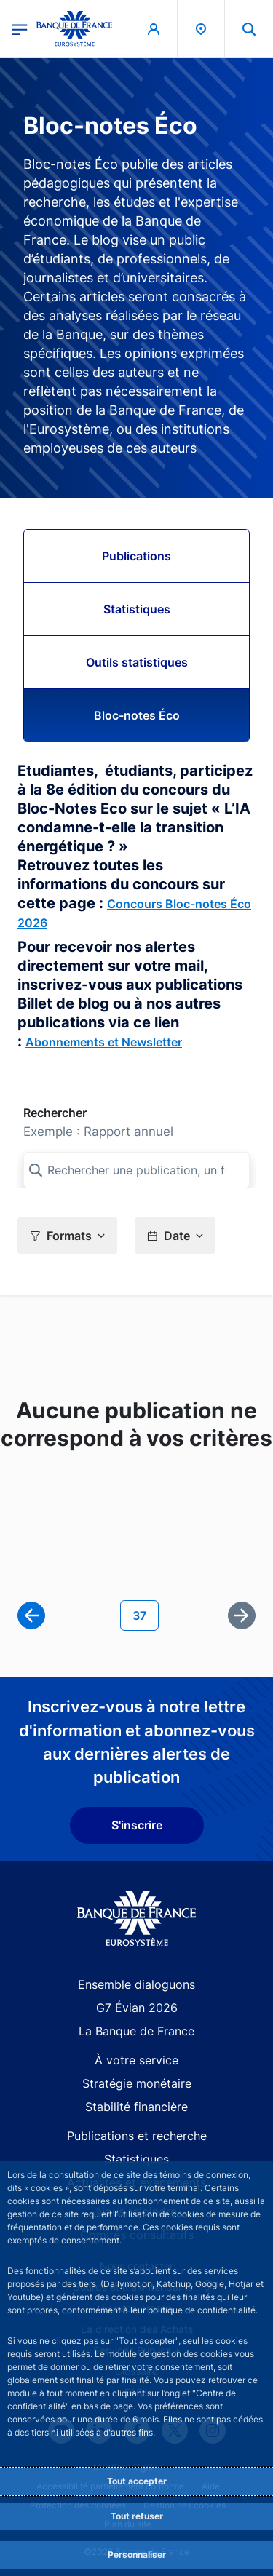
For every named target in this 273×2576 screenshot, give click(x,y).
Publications (136, 556)
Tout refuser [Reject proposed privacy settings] (137, 2516)
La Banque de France (136, 2031)
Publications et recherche (137, 2135)
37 (145, 1614)
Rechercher (55, 1112)
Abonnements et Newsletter (103, 1042)
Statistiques (136, 609)
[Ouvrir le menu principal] (20, 28)
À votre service (136, 2060)
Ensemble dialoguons (136, 1984)
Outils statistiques (137, 662)
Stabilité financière (136, 2106)
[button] (67, 1235)
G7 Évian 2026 (137, 2007)
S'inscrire (136, 1825)
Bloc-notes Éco (137, 715)
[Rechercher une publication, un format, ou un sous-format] (136, 1170)
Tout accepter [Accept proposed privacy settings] (137, 2481)
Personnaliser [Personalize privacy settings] (137, 2554)
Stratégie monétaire (136, 2083)
